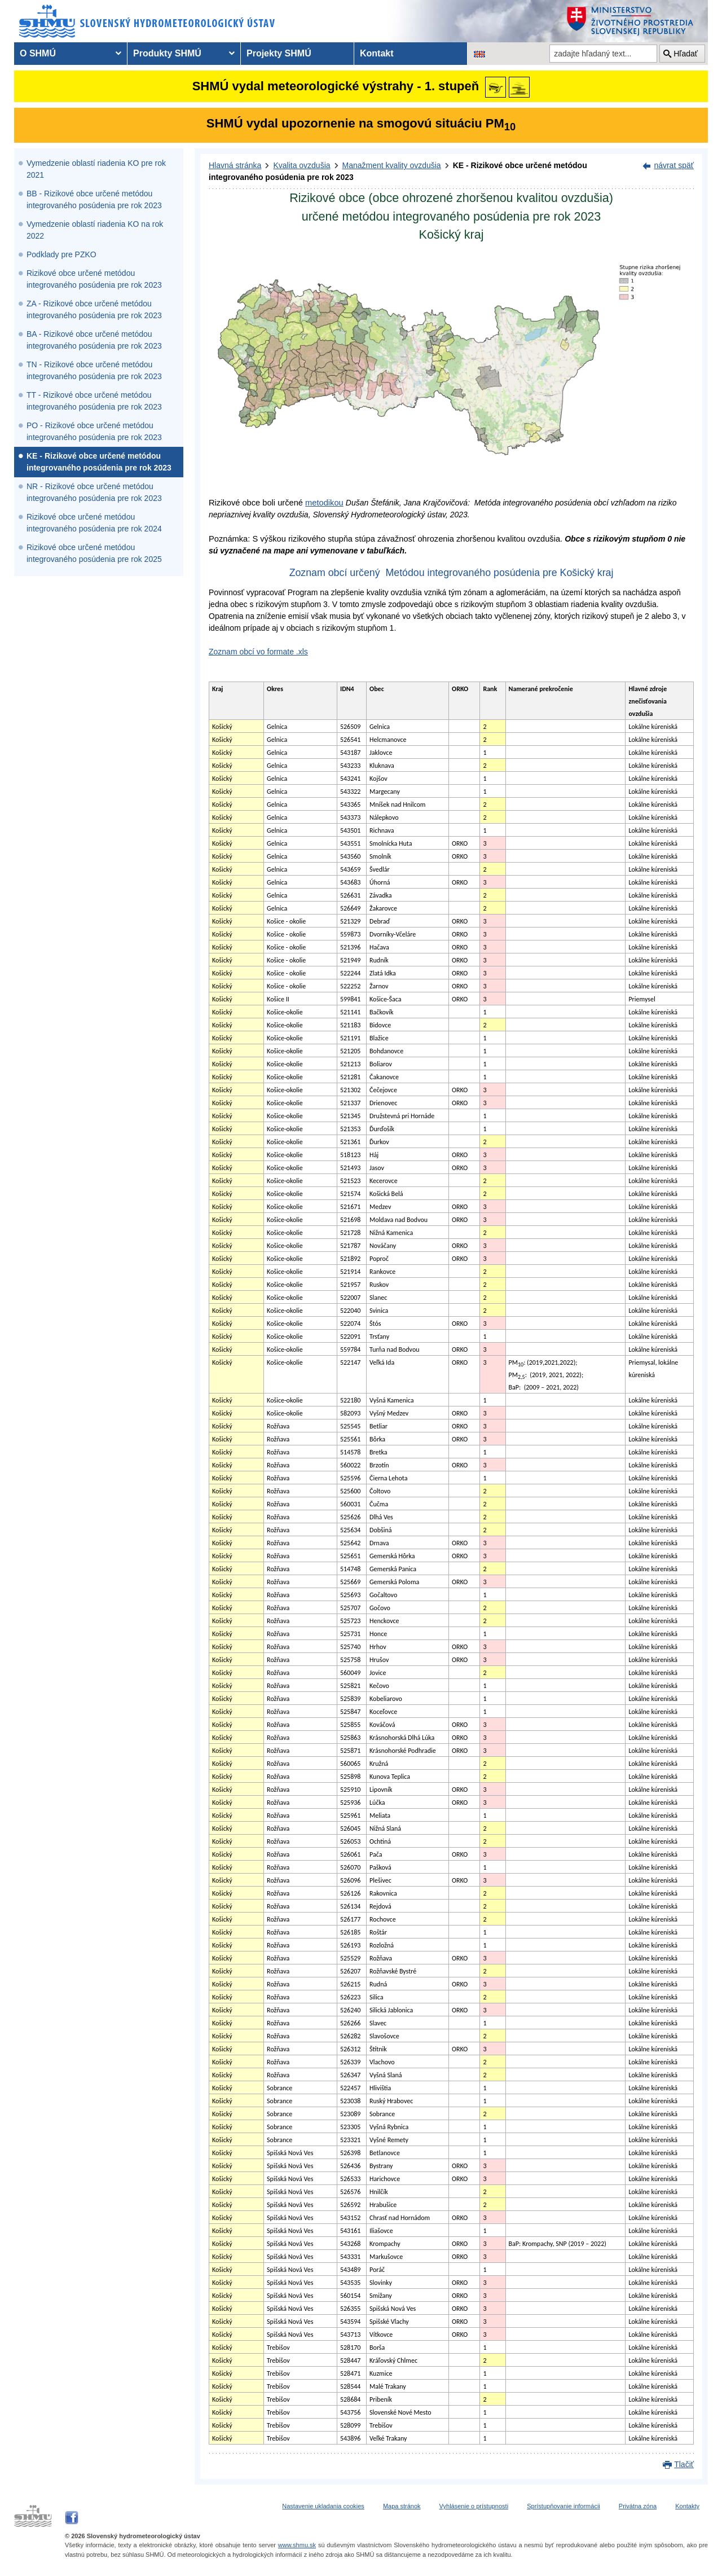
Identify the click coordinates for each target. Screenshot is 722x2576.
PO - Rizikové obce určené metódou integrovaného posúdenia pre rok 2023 (94, 431)
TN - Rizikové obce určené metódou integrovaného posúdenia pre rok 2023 (94, 370)
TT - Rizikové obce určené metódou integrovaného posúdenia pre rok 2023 (94, 400)
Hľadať (685, 53)
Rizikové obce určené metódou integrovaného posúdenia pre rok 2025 (94, 553)
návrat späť (674, 165)
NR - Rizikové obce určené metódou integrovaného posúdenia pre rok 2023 (94, 492)
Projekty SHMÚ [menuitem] (278, 53)
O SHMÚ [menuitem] (38, 53)
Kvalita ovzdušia (301, 165)
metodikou (324, 502)
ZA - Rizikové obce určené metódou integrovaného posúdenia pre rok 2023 (94, 309)
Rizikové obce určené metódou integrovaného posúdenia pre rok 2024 (94, 522)
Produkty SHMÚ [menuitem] (167, 53)
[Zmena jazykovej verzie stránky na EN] (479, 53)
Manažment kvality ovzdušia (391, 165)
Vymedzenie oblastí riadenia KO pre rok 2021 (96, 169)
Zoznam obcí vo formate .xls (258, 651)
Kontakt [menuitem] (377, 53)
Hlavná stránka (235, 165)
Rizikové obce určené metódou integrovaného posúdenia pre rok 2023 (94, 279)
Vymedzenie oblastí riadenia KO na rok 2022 (95, 229)
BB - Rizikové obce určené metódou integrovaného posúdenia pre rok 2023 (94, 199)
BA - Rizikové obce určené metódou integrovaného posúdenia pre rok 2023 (94, 339)
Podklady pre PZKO (61, 254)
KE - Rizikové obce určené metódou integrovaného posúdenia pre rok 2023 (99, 461)
